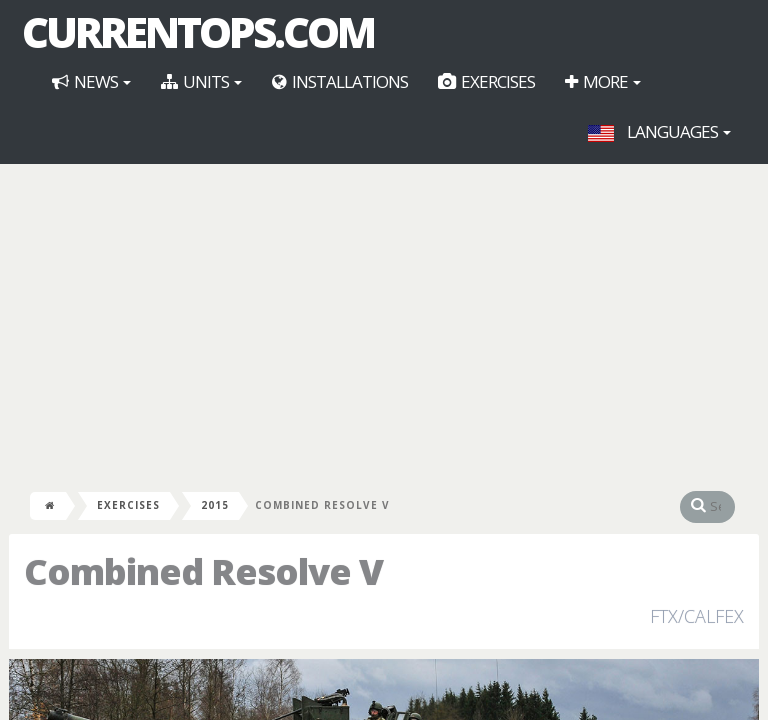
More (603, 81)
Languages (659, 131)
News (91, 81)
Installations (340, 81)
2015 (215, 505)
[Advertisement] (384, 324)
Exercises (486, 81)
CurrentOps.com (198, 32)
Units (201, 81)
